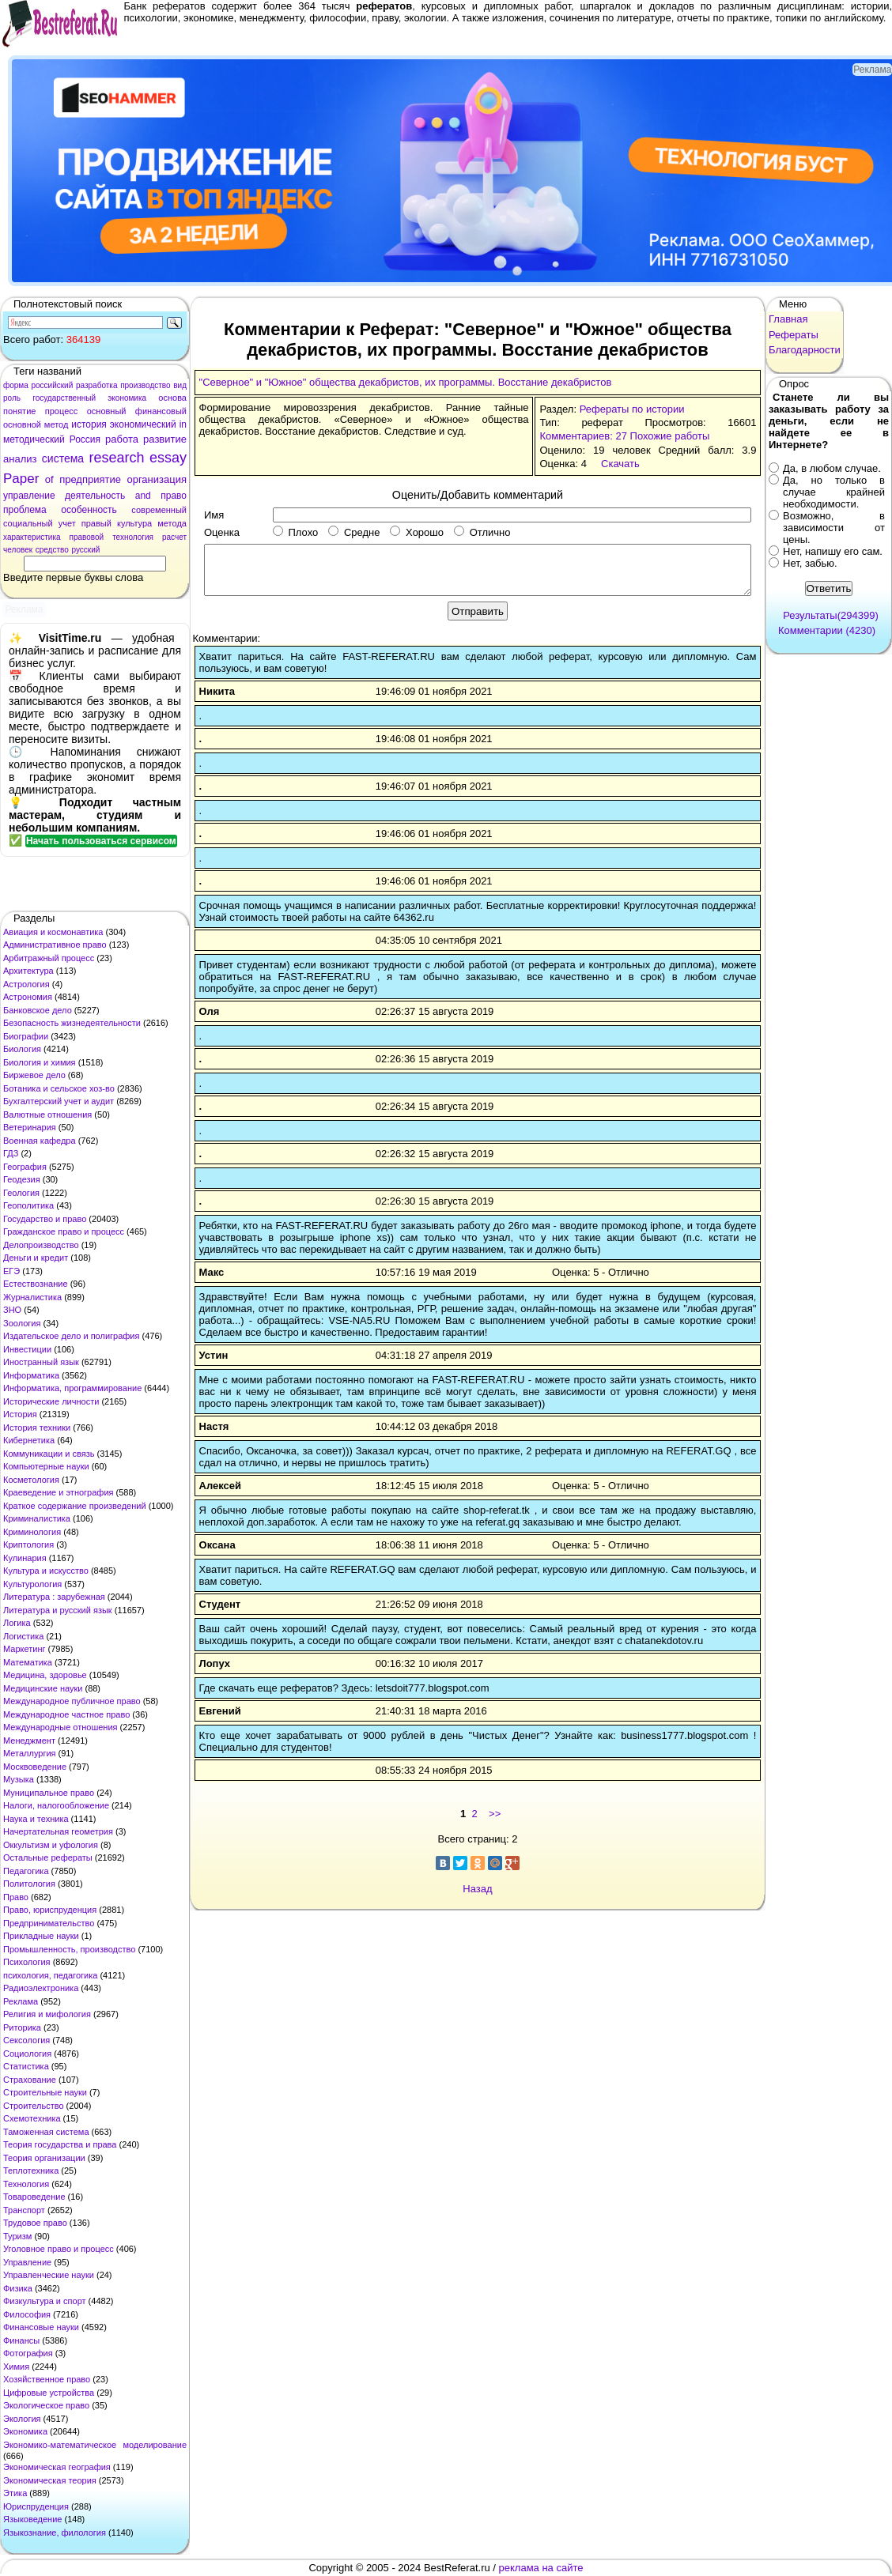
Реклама (20, 2001)
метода (172, 523)
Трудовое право (35, 2222)
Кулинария (25, 1558)
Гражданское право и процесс (63, 1231)
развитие (165, 439)
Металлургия (29, 1753)
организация (157, 479)
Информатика (31, 1375)
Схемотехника (32, 2118)
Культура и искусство (46, 1570)
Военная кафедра (39, 1140)
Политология (29, 1883)
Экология (22, 2418)
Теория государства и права (59, 2144)
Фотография (28, 2353)
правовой (87, 537)
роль (12, 398)
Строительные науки (45, 2092)
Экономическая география (57, 2467)
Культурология (32, 1584)
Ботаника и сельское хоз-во (59, 1088)
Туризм (17, 2236)
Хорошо (417, 532)
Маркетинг (24, 1649)
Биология (22, 1049)
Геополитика (28, 1205)
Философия (27, 2314)
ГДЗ (10, 1153)
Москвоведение (34, 1766)
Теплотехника (31, 2170)
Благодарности (805, 350)
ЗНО (12, 1309)
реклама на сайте (541, 2568)
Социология (27, 2053)
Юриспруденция (36, 2506)
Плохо (295, 532)
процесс (61, 411)
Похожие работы (670, 436)
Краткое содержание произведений (74, 1506)
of (49, 479)
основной (22, 424)
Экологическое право (46, 2405)
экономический (143, 424)
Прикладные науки (41, 1935)
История (20, 1414)
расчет (174, 537)
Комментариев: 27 (582, 436)
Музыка (18, 1779)
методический (34, 439)
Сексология (26, 2040)
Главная (788, 319)
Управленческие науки (48, 2275)
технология (132, 537)
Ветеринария (29, 1127)
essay (168, 458)
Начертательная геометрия (58, 1831)
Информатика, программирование (72, 1388)
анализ (19, 459)
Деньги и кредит (35, 1257)
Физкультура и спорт (44, 2301)
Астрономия (27, 996)
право (174, 495)
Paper (21, 478)
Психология (27, 1962)
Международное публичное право (72, 1701)
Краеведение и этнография (58, 1492)
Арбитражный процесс (48, 958)
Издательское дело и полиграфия (71, 1336)
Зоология (21, 1323)
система (63, 458)
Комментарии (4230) (826, 630)
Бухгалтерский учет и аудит (58, 1101)
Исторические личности (51, 1401)
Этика (15, 2493)
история (89, 424)
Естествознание (35, 1283)
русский (85, 549)
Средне (354, 532)
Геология (21, 1192)
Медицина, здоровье (45, 1675)
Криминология (32, 1532)
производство (145, 385)
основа (172, 397)
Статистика (26, 2066)
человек (17, 549)
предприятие (90, 479)
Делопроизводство (41, 1245)
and (143, 495)
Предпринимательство (48, 1923)
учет (67, 523)
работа (121, 439)
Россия (85, 439)
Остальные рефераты (48, 1857)
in (183, 424)
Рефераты (793, 335)
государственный (64, 398)
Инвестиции (27, 1349)
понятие (19, 411)
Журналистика (32, 1297)
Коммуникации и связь (48, 1453)
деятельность (95, 495)
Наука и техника (36, 1819)
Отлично (482, 532)
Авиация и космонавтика (53, 932)
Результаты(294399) (831, 615)
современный (159, 510)
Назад (477, 1889)
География (25, 1166)
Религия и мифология (47, 2014)
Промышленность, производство (69, 1949)
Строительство (33, 2105)
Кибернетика (29, 1440)
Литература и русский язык (57, 1610)
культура (134, 523)
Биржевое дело (34, 1075)
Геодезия (21, 1179)
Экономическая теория (49, 2480)
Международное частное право (66, 1714)
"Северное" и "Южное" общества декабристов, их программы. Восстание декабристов (405, 382)
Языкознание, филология (54, 2532)
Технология (26, 2184)
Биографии (25, 1036)
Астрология (26, 984)
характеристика (32, 537)
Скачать (620, 464)
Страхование (29, 2079)
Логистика (23, 1636)
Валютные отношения (47, 1114)
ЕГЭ (11, 1271)
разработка (97, 385)
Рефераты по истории (632, 409)
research (117, 458)
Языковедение (32, 2519)
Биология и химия (39, 1062)
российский (52, 385)
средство (52, 549)
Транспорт (24, 2210)
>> (495, 1814)
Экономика (25, 2431)
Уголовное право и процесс (58, 2249)
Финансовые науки (41, 2327)
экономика (127, 398)
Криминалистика (36, 1518)
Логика (17, 1622)
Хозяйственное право (46, 2379)
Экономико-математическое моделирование (95, 2445)
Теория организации (44, 2158)
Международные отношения (60, 1727)
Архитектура (28, 970)
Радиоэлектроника (40, 1988)
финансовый (161, 411)
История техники (36, 1427)
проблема (25, 509)
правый (96, 523)
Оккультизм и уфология (50, 1845)
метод (56, 424)
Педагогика (26, 1871)
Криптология (28, 1544)
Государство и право (44, 1219)
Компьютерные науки (46, 1466)
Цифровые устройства (48, 2392)
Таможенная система (46, 2132)
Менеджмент (29, 1740)
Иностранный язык (41, 1362)
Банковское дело (37, 1010)
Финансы (21, 2340)
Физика (17, 2288)
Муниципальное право (48, 1792)
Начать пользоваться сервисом (101, 841)
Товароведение (34, 2196)
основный (107, 411)
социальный (28, 523)
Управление (27, 2262)
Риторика (22, 2027)
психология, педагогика (50, 1975)
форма (15, 385)
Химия (16, 2366)
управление (29, 495)
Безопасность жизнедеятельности (72, 1023)
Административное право (55, 944)
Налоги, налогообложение (56, 1805)
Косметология (31, 1479)
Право (15, 1897)
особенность (89, 509)
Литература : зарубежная (54, 1596)
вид (180, 385)
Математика (27, 1662)
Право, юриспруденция (49, 1909)
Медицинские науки (42, 1688)
